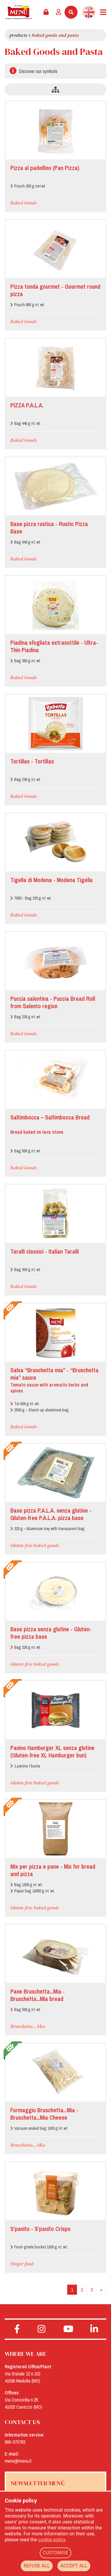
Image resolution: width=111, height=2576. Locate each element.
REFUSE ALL (37, 2566)
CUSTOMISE (56, 2553)
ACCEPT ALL (73, 2566)
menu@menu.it (18, 2461)
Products (18, 35)
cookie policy (51, 2539)
